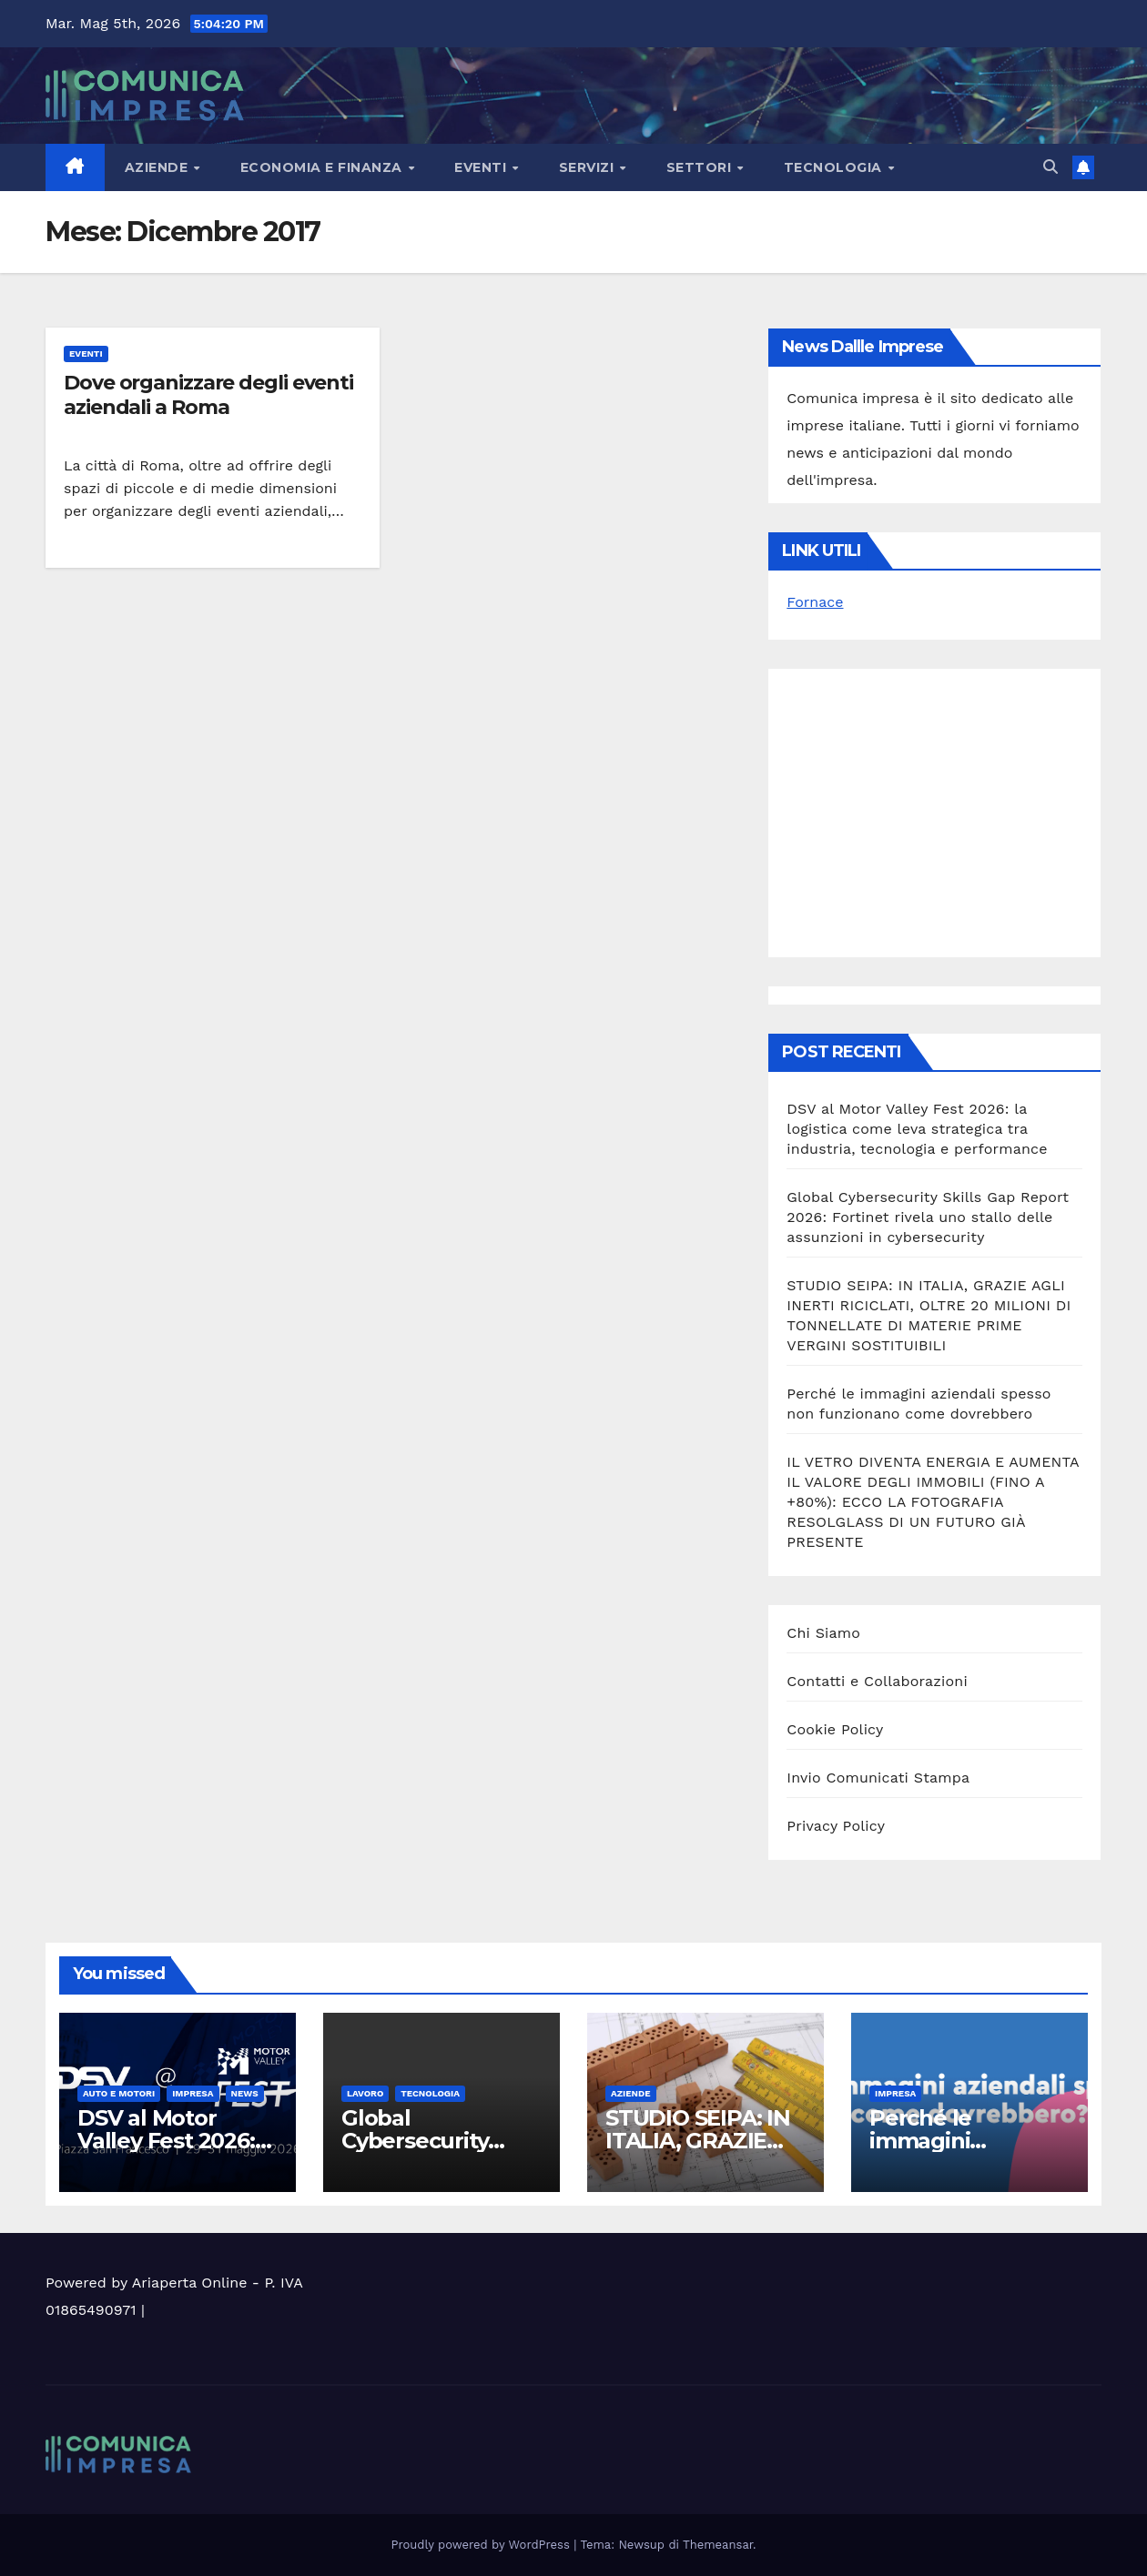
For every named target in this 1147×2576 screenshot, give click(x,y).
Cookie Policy (835, 1729)
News (245, 2093)
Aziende (158, 167)
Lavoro (365, 2093)
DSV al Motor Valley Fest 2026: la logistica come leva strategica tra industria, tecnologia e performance (917, 1128)
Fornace (815, 602)
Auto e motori (119, 2093)
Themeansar (718, 2544)
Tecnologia (835, 167)
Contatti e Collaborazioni (877, 1681)
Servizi (588, 167)
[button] (1050, 167)
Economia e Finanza (323, 167)
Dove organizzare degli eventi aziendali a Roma (208, 394)
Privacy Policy (836, 1825)
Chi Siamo (823, 1633)
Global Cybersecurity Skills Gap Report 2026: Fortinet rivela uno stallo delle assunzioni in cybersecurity (928, 1217)
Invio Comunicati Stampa (878, 1777)
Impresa (192, 2093)
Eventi (482, 167)
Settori (701, 167)
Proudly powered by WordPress (482, 2544)
